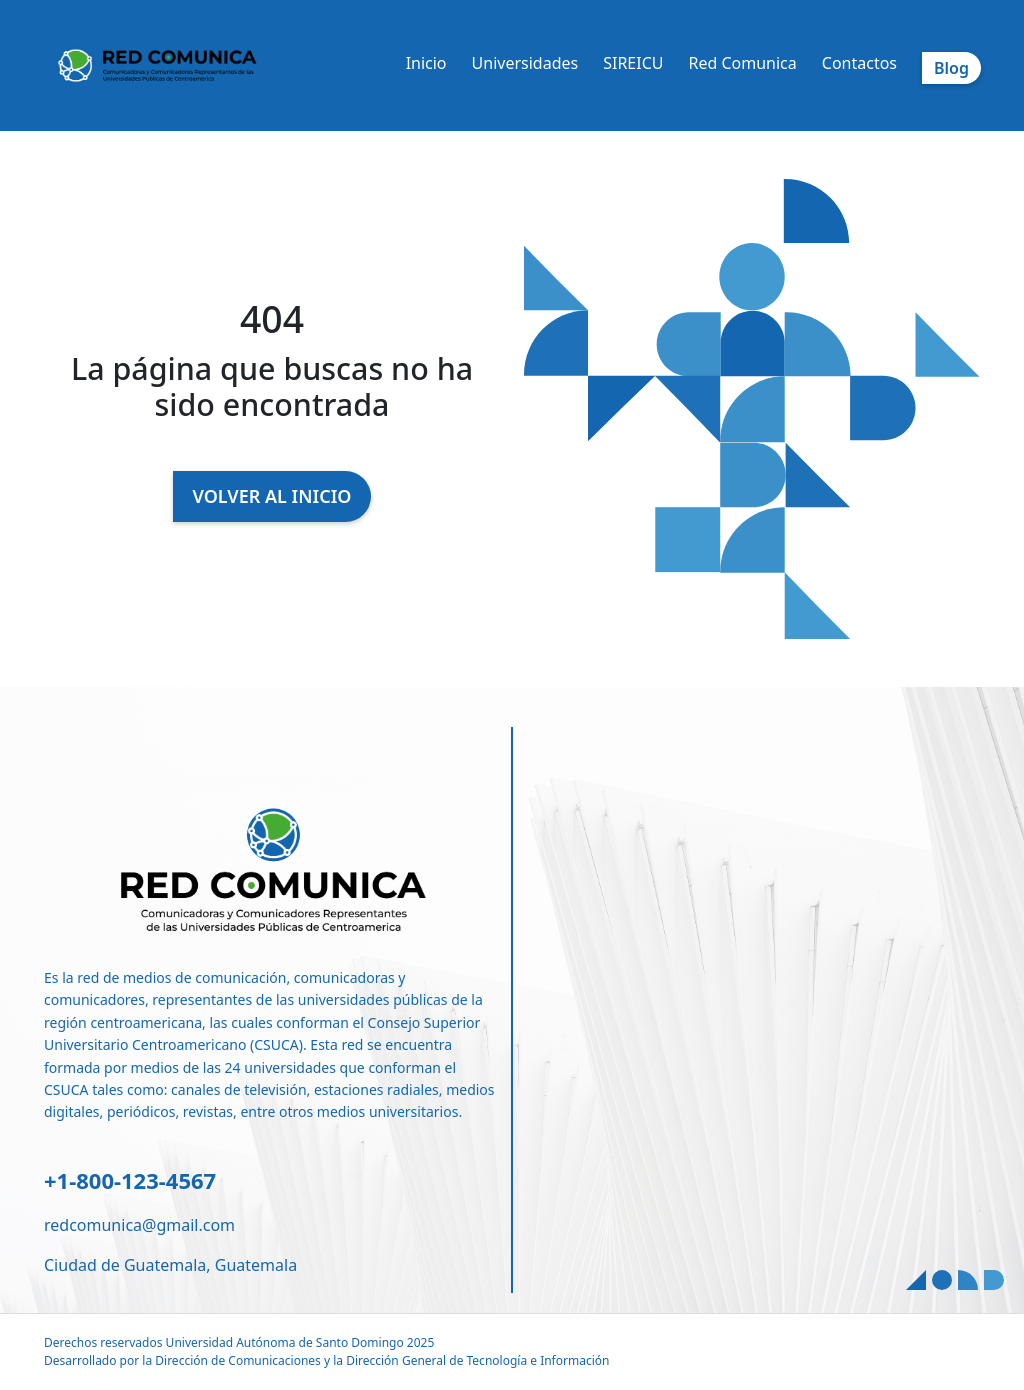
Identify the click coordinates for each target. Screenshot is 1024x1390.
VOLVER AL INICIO (272, 496)
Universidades (525, 63)
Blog (951, 68)
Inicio (426, 63)
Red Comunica (742, 63)
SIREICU (633, 63)
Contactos (859, 63)
